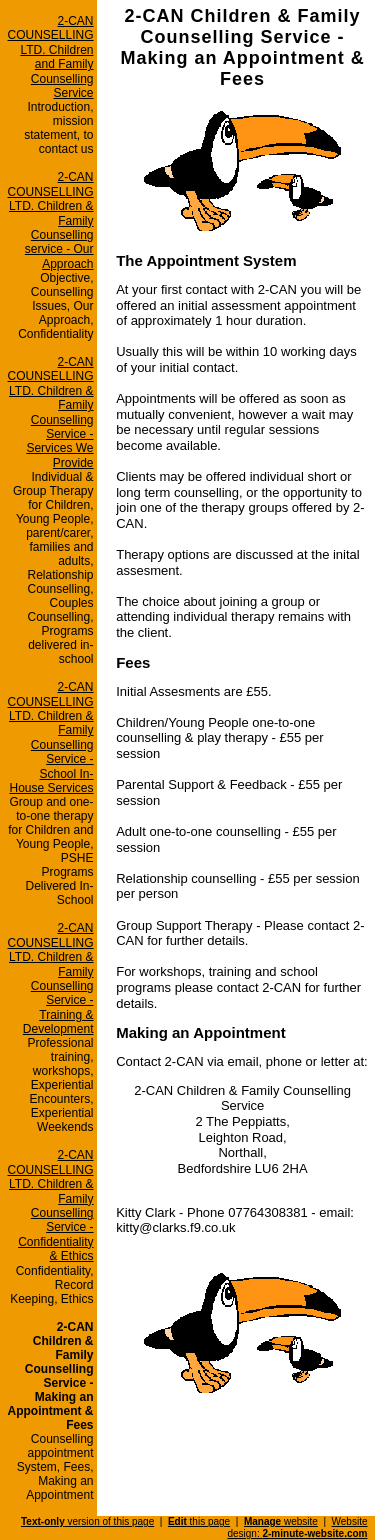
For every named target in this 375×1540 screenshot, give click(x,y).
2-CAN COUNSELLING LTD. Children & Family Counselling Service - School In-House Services (51, 737)
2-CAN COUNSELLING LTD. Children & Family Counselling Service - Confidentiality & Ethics (51, 1205)
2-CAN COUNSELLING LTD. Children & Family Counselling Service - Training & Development (51, 978)
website (281, 1521)
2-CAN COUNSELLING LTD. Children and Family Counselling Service (51, 57)
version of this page (87, 1521)
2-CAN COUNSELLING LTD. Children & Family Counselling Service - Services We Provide (51, 412)
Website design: (297, 1527)
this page (199, 1521)
